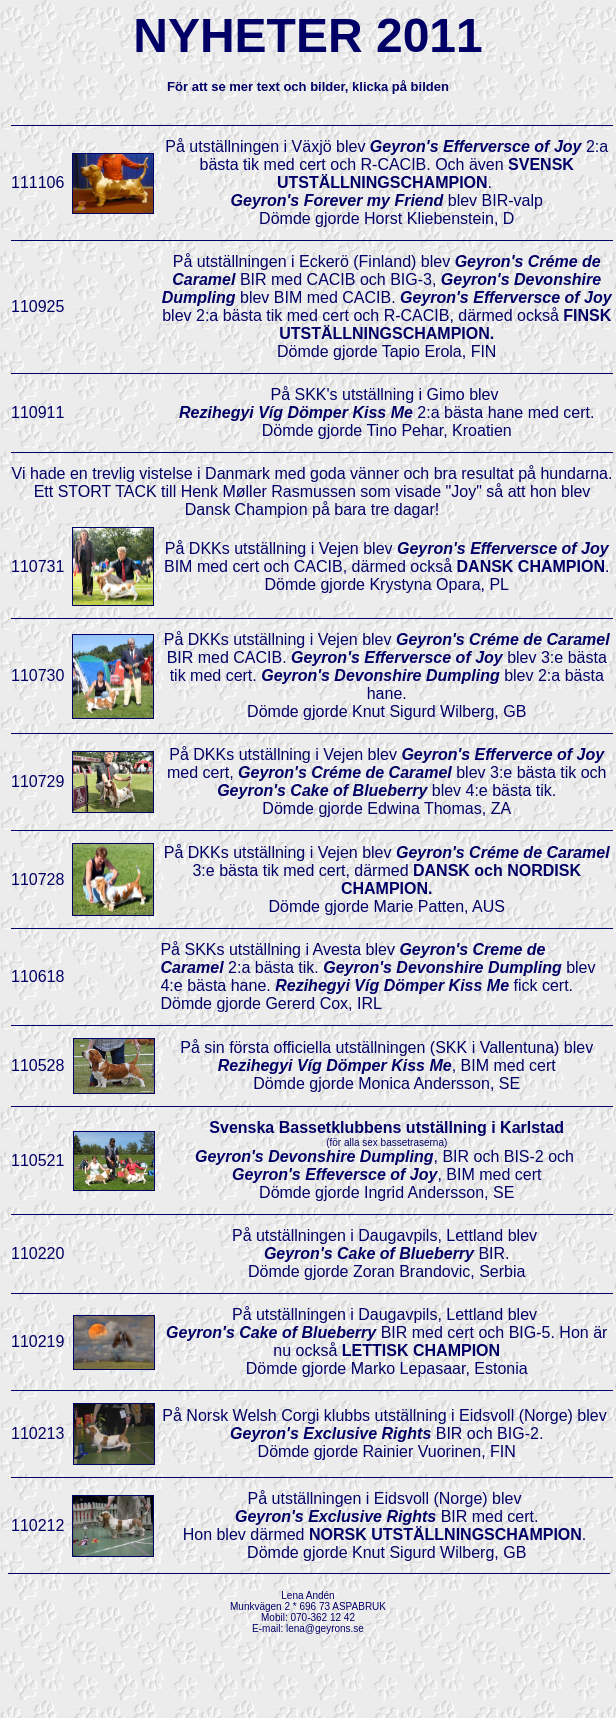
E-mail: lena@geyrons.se (308, 1628)
